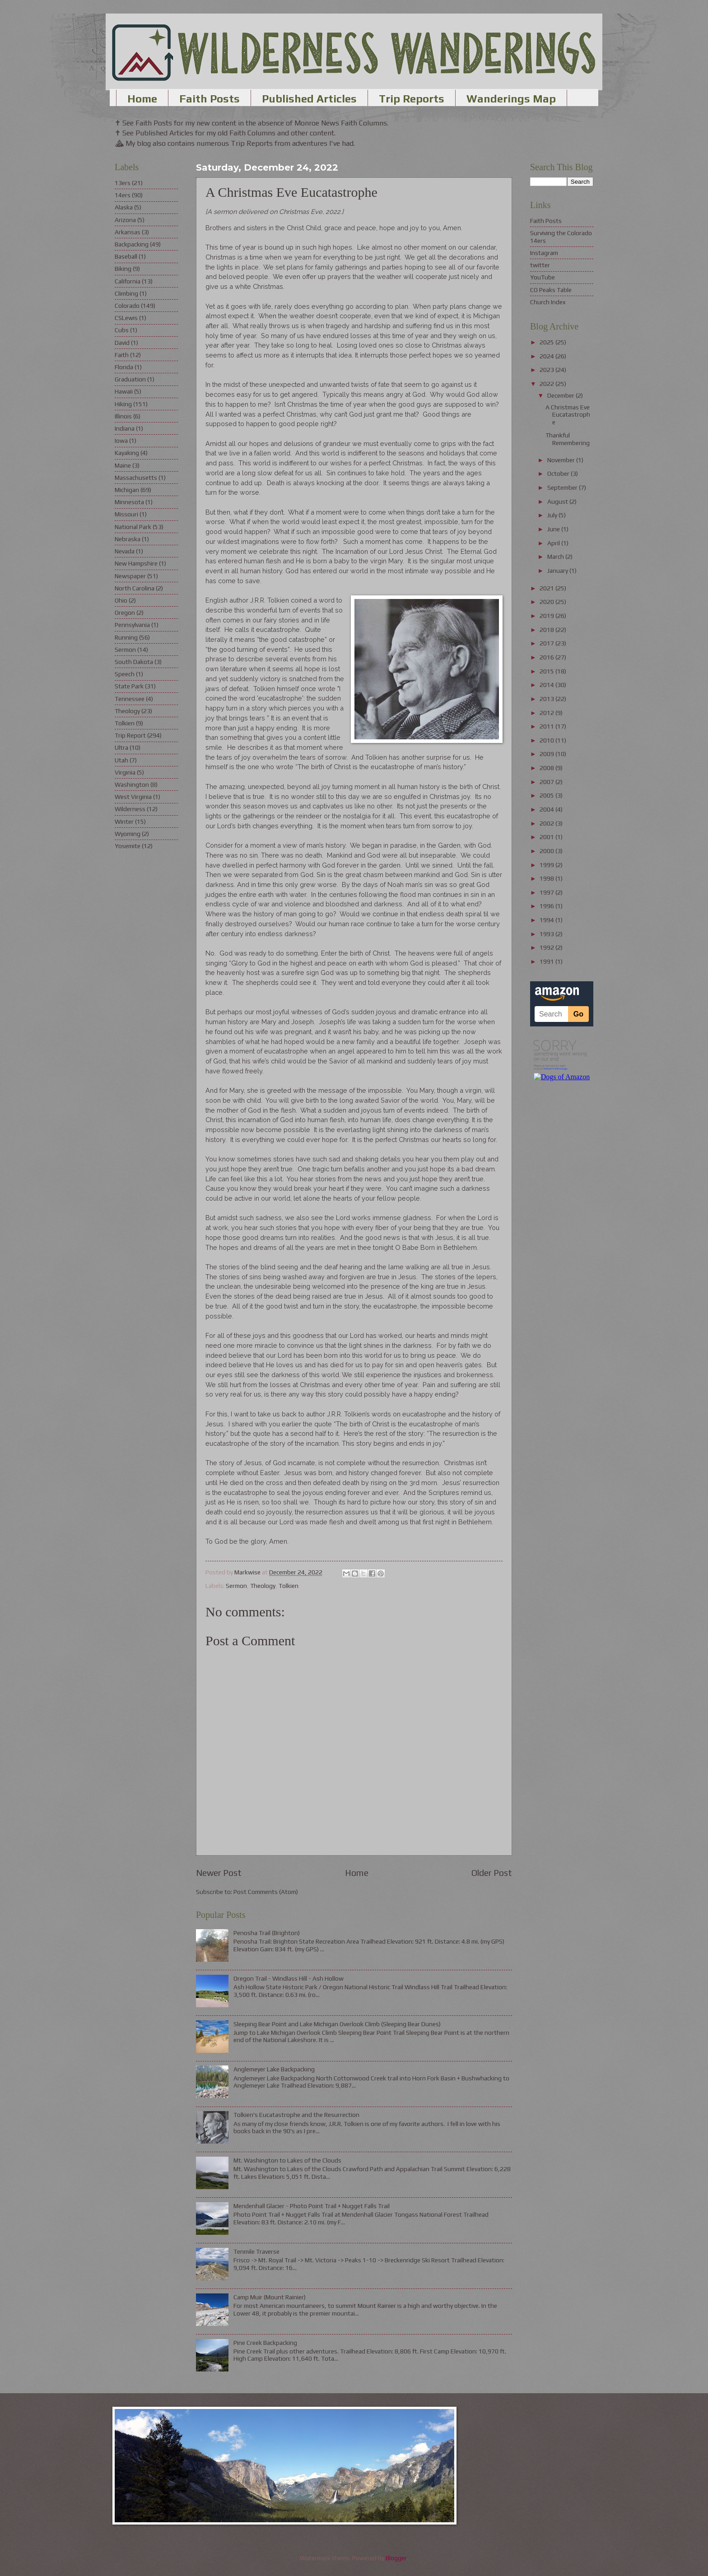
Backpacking (132, 244)
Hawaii (124, 391)
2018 (547, 629)
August (558, 501)
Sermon (236, 1585)
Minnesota (129, 502)
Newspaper (130, 576)
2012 (547, 712)
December (561, 395)
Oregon (125, 612)
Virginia (125, 772)
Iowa (121, 440)
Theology (262, 1585)
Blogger (396, 2558)
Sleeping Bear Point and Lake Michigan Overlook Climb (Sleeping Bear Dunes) (337, 2024)
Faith (122, 354)
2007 (547, 781)
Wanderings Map (511, 99)
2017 (547, 643)
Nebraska (127, 539)
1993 (547, 934)
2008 (547, 767)
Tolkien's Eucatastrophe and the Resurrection (296, 2114)
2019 (547, 615)
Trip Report (130, 735)
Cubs (122, 330)
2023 (547, 369)
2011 (547, 726)
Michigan (127, 489)
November (561, 460)
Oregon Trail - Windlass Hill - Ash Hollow (288, 1978)
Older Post (491, 1873)
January (558, 570)
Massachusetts (136, 477)
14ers (122, 195)
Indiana (125, 428)
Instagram (544, 252)
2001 (547, 836)
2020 (547, 601)
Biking (123, 268)
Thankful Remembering (567, 439)
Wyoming (127, 833)
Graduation (130, 379)
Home (142, 99)
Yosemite (127, 845)
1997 (547, 892)
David (122, 342)
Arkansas (127, 232)
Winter (124, 821)
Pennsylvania (132, 624)
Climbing (126, 293)
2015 (547, 671)
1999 (547, 864)
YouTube (542, 277)
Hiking (123, 404)
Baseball (126, 256)
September (563, 487)
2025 (547, 342)
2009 (547, 753)
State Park (129, 686)
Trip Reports (411, 99)
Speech (125, 674)
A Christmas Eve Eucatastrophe (567, 415)
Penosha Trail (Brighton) (266, 1932)
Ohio (121, 600)
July (553, 515)
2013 (547, 698)
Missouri (126, 514)
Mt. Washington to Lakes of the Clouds (287, 2160)
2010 (547, 740)
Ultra (121, 747)
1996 (547, 906)
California (127, 281)
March (556, 556)
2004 (547, 809)
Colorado (127, 305)
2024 (547, 356)
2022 (547, 383)
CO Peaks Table (551, 289)
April (554, 543)
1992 (547, 947)
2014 (547, 684)
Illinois (123, 416)
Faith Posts (209, 99)
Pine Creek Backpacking (265, 2342)
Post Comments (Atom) (265, 1891)
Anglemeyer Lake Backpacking (274, 2069)
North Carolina (134, 588)
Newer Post (219, 1873)
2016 (547, 657)
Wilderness (130, 808)
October (559, 473)
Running (126, 637)
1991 (547, 961)
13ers (122, 182)
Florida (124, 367)
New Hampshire (136, 563)
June (554, 529)
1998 (547, 878)
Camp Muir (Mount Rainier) (269, 2297)
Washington (132, 784)
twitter (540, 265)
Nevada (125, 551)
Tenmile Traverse (256, 2251)
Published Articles (309, 99)
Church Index (548, 302)
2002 (547, 823)
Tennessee (129, 698)
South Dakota (134, 661)
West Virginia (133, 796)
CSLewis (126, 317)
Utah (121, 760)
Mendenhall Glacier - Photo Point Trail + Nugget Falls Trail (311, 2205)
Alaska (124, 207)
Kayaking (127, 452)
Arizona (125, 219)
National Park (133, 526)
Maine (123, 465)
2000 (547, 850)
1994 (547, 920)
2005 (547, 795)
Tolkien (288, 1585)
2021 (547, 588)
